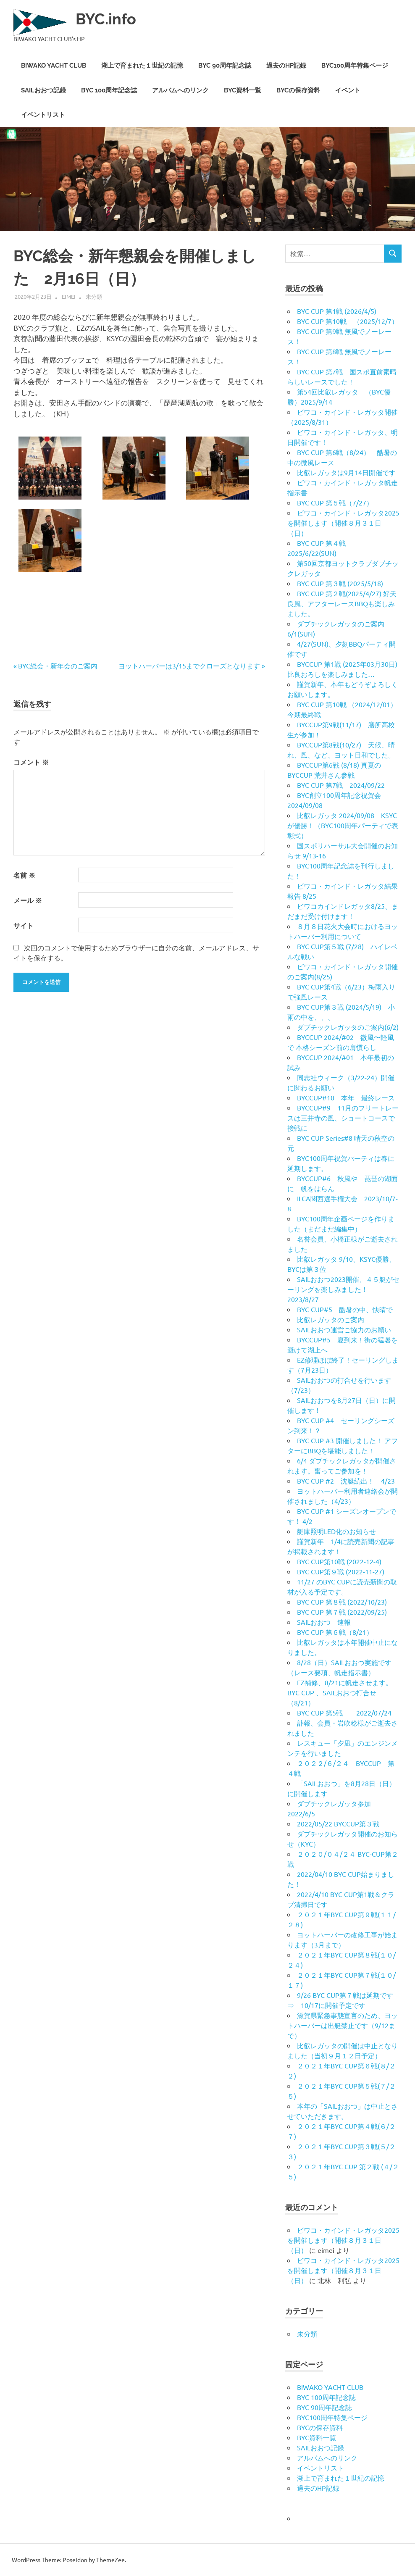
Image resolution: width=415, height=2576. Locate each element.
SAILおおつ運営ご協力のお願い (344, 1329)
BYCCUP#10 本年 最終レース (346, 1097)
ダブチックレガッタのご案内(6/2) (348, 1027)
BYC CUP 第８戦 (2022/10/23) (342, 1601)
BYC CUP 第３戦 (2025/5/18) (340, 583)
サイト (23, 925)
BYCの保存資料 (298, 90)
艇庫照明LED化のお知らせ (336, 1531)
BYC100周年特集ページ (354, 65)
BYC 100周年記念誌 (109, 90)
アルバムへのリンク (180, 90)
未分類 (94, 296)
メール (27, 900)
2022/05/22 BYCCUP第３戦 (338, 1823)
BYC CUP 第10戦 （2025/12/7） (347, 321)
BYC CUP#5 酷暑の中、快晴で (345, 1309)
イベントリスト (43, 114)
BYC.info (108, 18)
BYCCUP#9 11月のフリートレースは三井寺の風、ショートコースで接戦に (343, 1117)
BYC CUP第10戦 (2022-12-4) (339, 1561)
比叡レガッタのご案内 (330, 1319)
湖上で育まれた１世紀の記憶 (142, 65)
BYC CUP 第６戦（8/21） (335, 1632)
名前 (24, 875)
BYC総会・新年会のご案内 (57, 665)
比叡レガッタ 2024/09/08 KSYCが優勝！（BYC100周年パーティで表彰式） (342, 825)
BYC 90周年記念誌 (224, 65)
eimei (69, 296)
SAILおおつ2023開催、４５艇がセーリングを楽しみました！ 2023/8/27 (343, 1289)
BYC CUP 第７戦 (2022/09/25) (342, 1612)
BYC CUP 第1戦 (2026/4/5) (336, 311)
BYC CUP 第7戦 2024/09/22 (341, 785)
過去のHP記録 (286, 65)
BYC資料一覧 (242, 90)
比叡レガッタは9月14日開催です (346, 472)
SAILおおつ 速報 (324, 1622)
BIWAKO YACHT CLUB (53, 65)
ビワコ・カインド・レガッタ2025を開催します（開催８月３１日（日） (343, 522)
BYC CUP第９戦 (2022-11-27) (340, 1571)
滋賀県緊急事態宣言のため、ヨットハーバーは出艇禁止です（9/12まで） (342, 2025)
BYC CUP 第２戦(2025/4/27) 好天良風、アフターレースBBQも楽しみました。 (342, 603)
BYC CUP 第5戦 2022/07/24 (344, 1712)
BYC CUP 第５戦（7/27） (335, 502)
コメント (31, 762)
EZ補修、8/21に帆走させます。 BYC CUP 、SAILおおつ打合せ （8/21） (343, 1692)
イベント (347, 90)
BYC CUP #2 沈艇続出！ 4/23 (346, 1480)
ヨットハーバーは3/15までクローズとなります (189, 665)
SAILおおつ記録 (43, 90)
